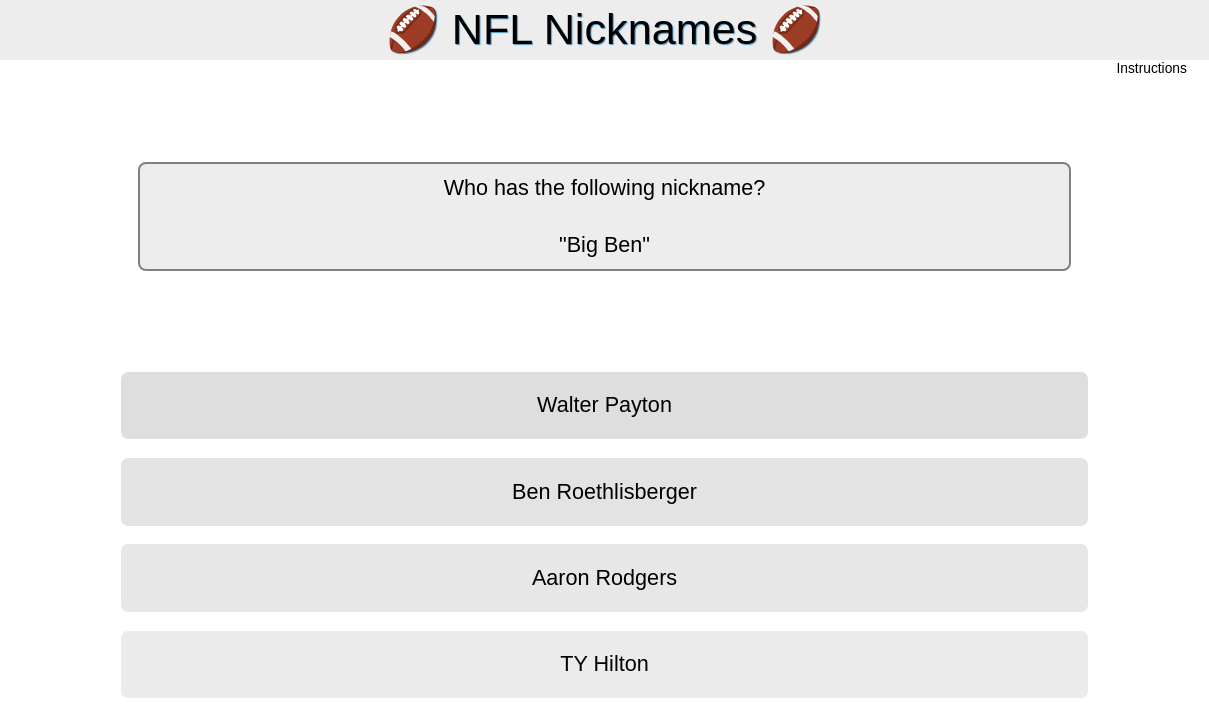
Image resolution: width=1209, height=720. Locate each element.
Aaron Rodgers (604, 577)
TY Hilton (604, 663)
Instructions (1152, 69)
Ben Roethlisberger (604, 491)
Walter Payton (604, 404)
